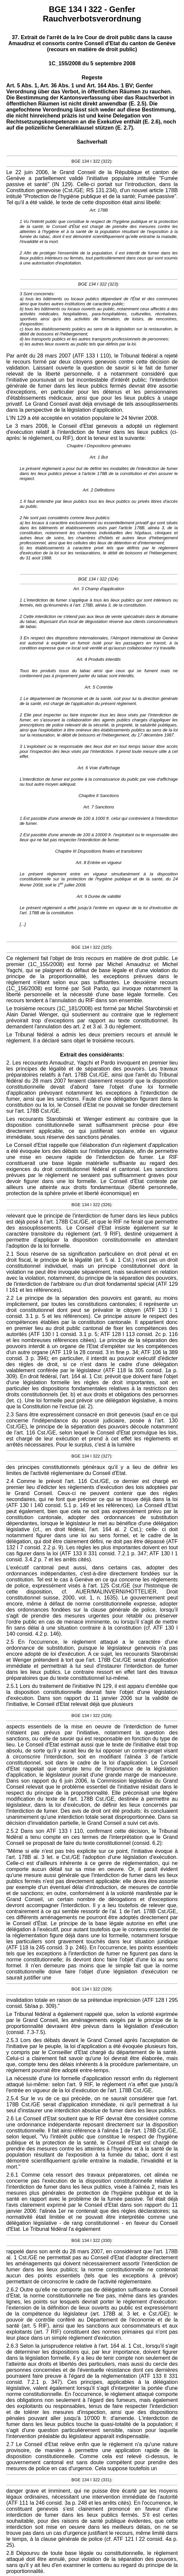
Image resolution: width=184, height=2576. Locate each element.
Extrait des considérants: (92, 1055)
